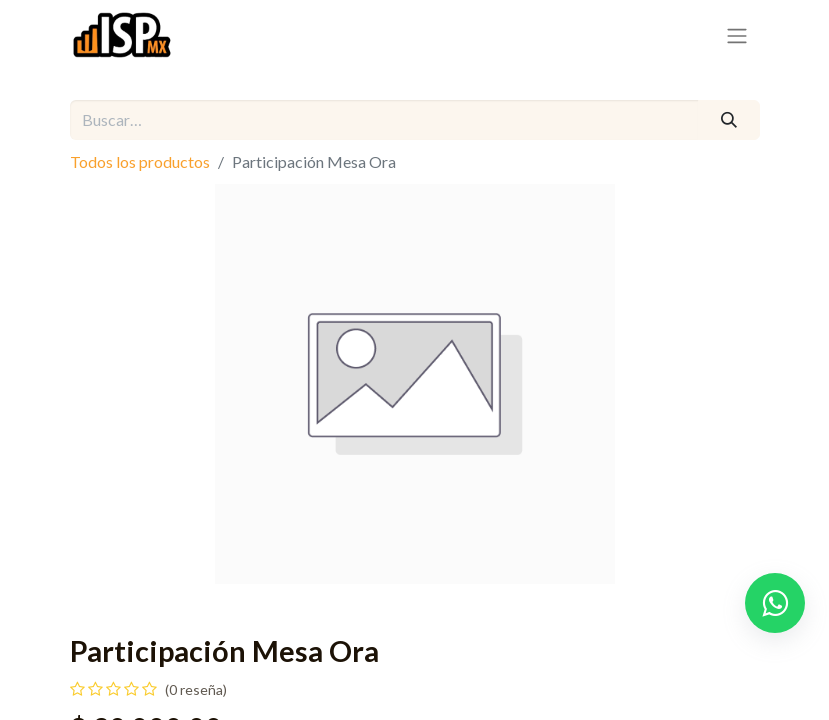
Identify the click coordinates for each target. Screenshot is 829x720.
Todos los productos (140, 161)
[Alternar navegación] (737, 35)
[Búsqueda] (728, 120)
